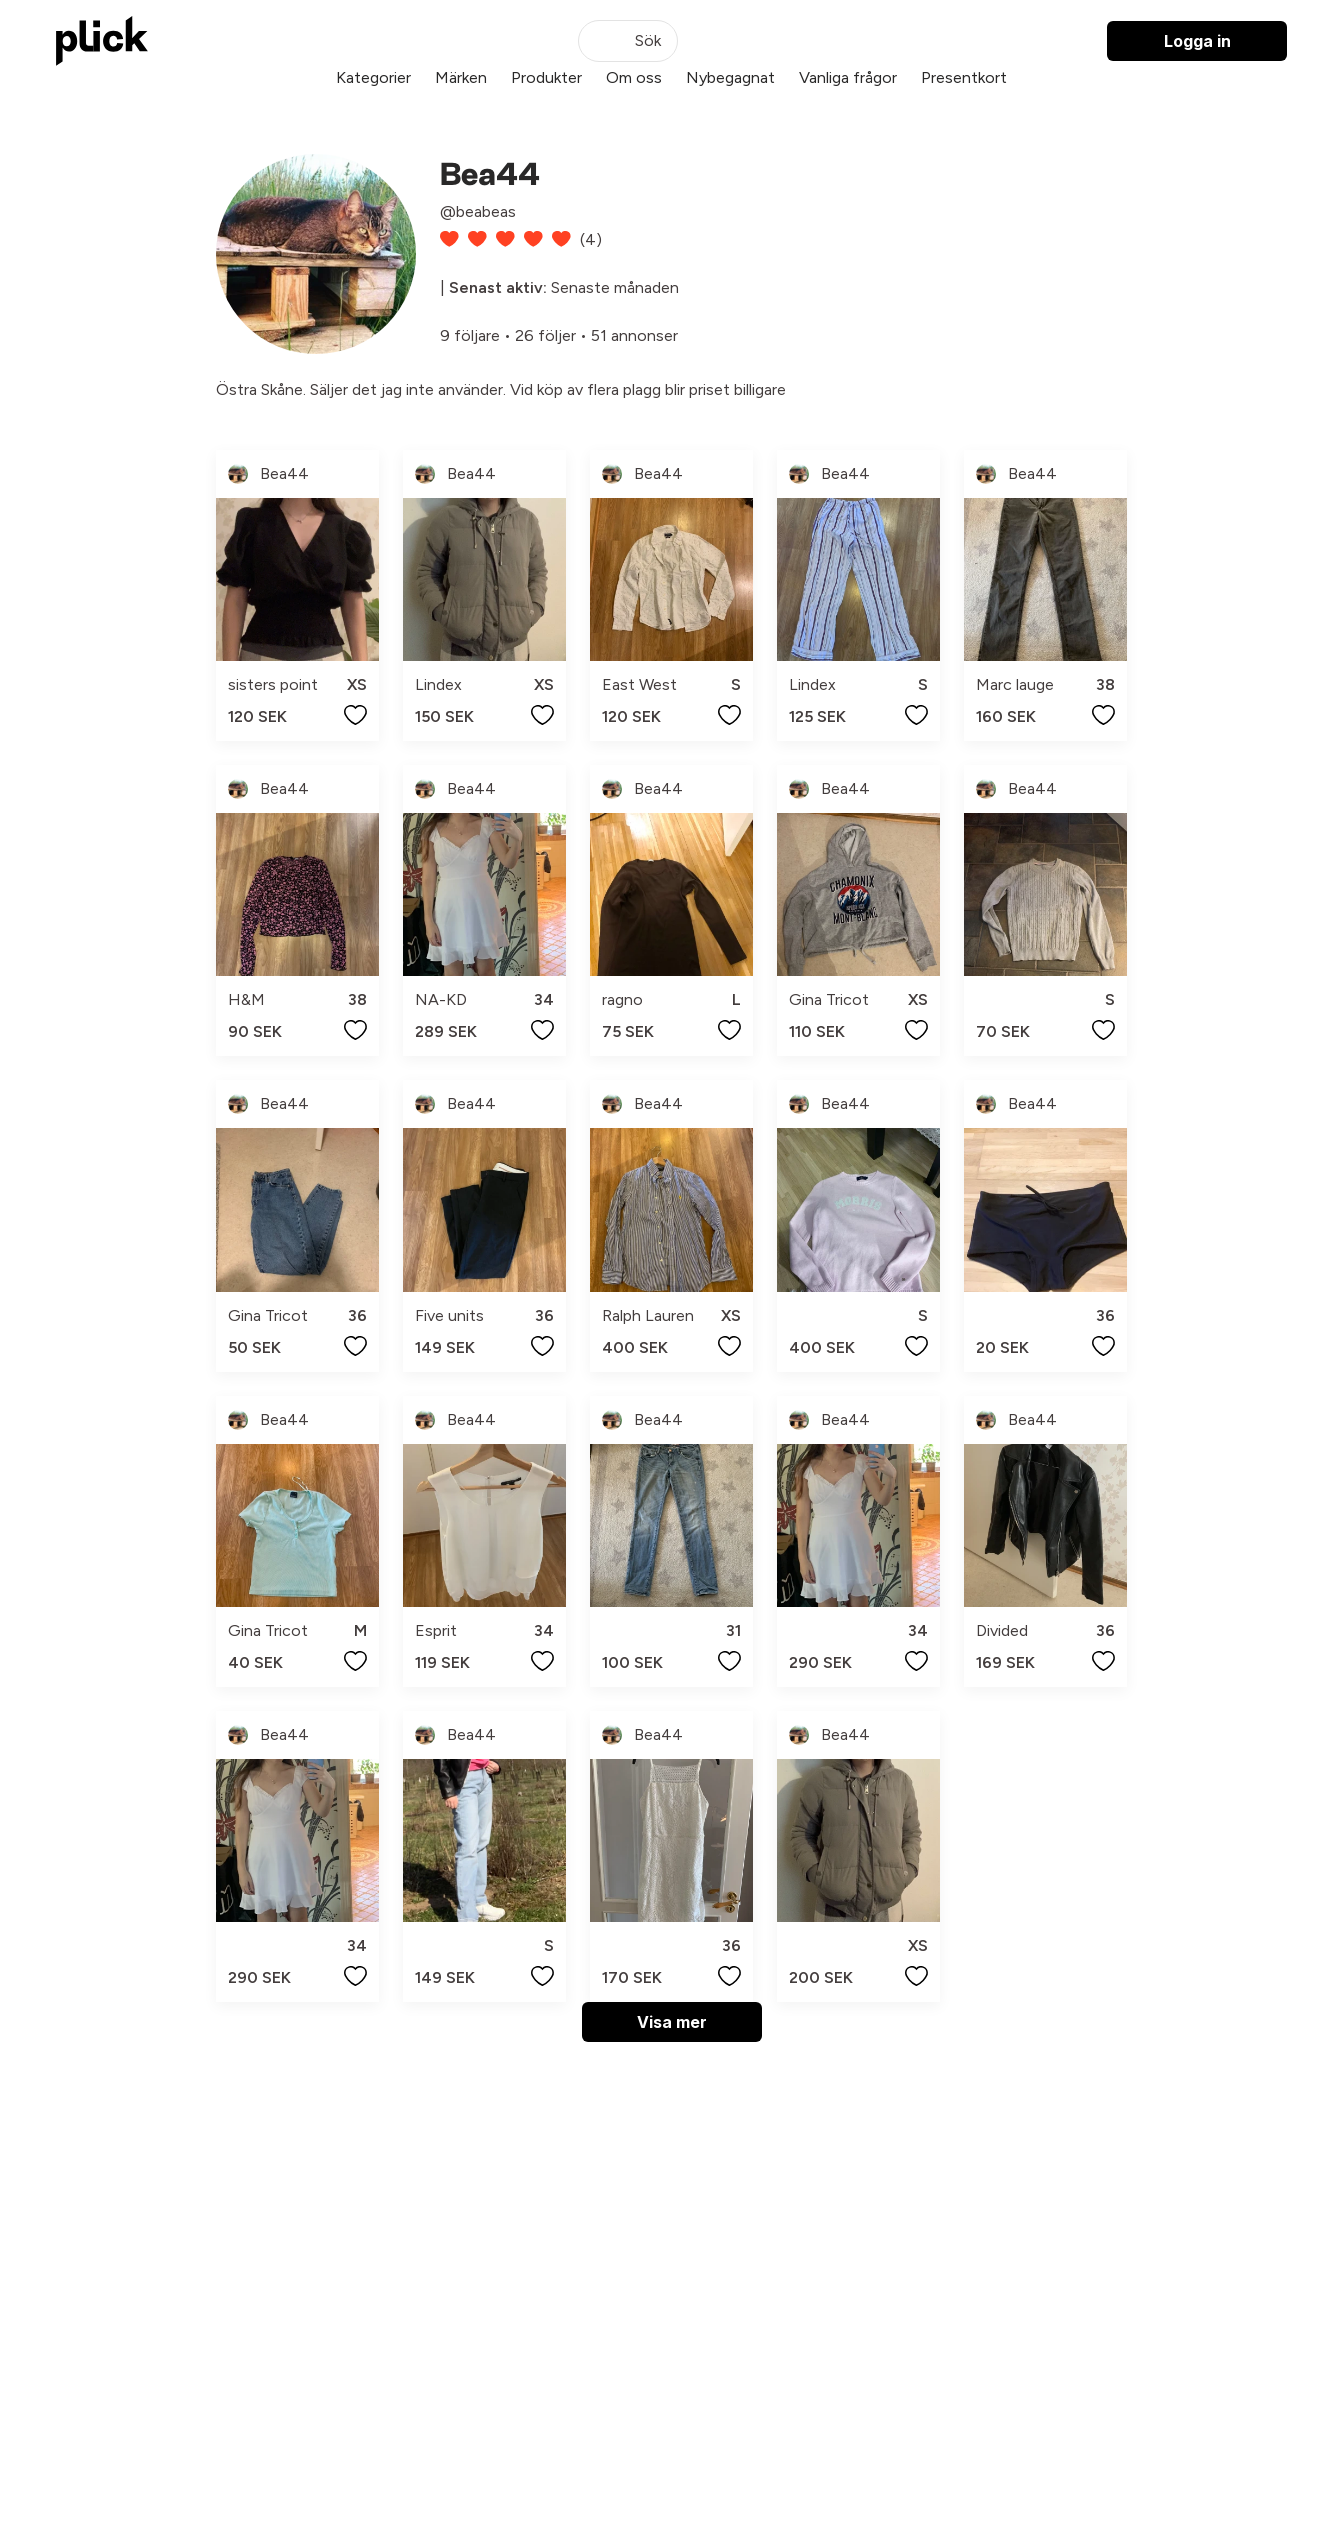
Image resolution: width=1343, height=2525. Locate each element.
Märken (461, 77)
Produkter (546, 77)
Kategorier (373, 77)
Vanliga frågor (848, 77)
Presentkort (964, 77)
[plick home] (102, 41)
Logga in (1197, 41)
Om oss (634, 77)
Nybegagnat (730, 77)
